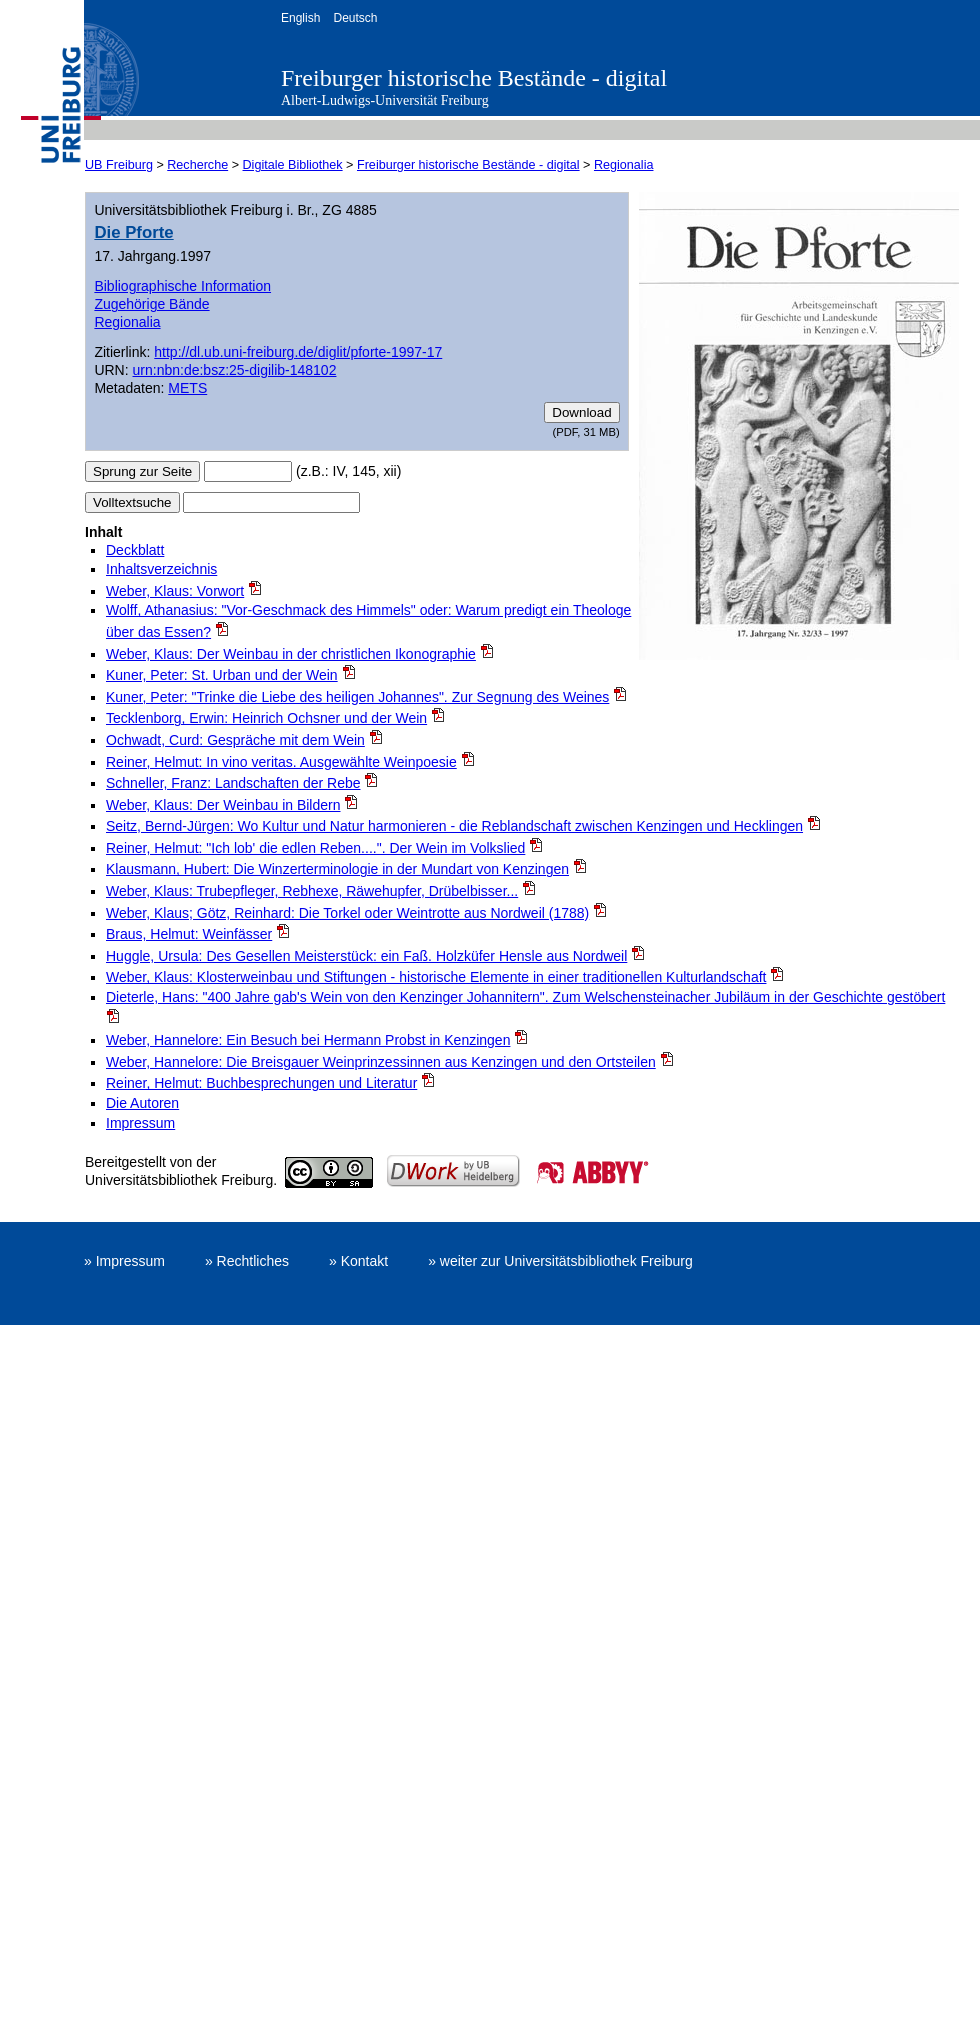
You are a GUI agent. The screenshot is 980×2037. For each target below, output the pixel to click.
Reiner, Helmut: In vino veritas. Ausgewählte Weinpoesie (281, 762)
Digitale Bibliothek (293, 165)
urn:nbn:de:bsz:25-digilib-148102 (235, 370)
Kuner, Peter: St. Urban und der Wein (222, 675)
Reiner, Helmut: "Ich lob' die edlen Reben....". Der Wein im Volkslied (315, 848)
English (300, 18)
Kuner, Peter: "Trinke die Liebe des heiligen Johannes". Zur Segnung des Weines (357, 697)
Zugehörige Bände (151, 304)
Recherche (197, 165)
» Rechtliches (247, 1261)
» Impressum (124, 1261)
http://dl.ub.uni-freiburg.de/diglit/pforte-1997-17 (298, 352)
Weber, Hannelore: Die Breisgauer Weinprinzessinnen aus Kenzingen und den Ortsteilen (381, 1062)
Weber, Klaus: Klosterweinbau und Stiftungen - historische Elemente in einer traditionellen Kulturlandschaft (436, 977)
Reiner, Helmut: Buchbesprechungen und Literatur (261, 1083)
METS (187, 388)
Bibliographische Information (182, 286)
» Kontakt (358, 1261)
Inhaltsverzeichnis (161, 569)
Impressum (140, 1123)
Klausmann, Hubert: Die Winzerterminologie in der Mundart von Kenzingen (337, 869)
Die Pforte (133, 232)
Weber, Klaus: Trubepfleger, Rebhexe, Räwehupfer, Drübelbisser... (312, 891)
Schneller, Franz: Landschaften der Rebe (233, 783)
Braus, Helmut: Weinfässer (189, 934)
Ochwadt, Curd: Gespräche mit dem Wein (235, 740)
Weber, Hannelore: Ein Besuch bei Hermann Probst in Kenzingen (308, 1040)
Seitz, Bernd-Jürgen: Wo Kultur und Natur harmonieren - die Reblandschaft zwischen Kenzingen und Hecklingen (454, 826)
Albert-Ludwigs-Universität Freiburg (385, 100)
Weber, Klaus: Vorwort (175, 591)
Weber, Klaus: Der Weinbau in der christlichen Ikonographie (291, 654)
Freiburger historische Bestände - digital (474, 78)
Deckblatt (135, 550)
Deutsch (355, 18)
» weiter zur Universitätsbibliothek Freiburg (560, 1261)
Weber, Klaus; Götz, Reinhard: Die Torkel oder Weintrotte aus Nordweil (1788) (347, 913)
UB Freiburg (119, 165)
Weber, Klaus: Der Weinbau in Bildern (223, 805)
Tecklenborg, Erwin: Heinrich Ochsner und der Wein (266, 718)
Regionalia (624, 165)
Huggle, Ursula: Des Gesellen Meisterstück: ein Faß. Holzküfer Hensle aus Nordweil (366, 956)
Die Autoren (142, 1103)
